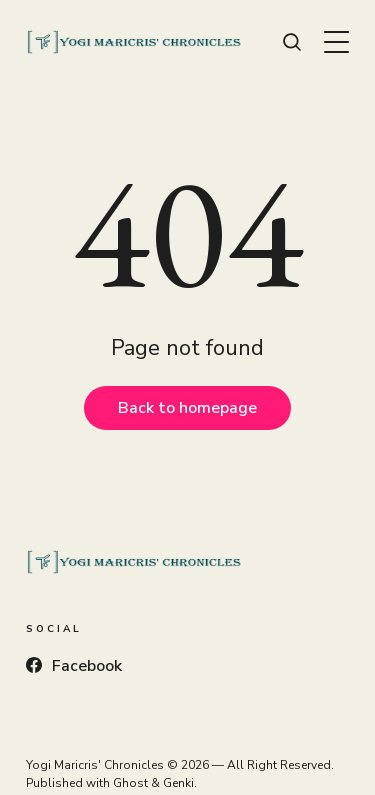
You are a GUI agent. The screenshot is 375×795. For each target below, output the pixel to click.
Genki (178, 783)
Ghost (130, 783)
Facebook (74, 666)
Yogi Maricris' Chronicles (95, 765)
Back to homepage (187, 408)
